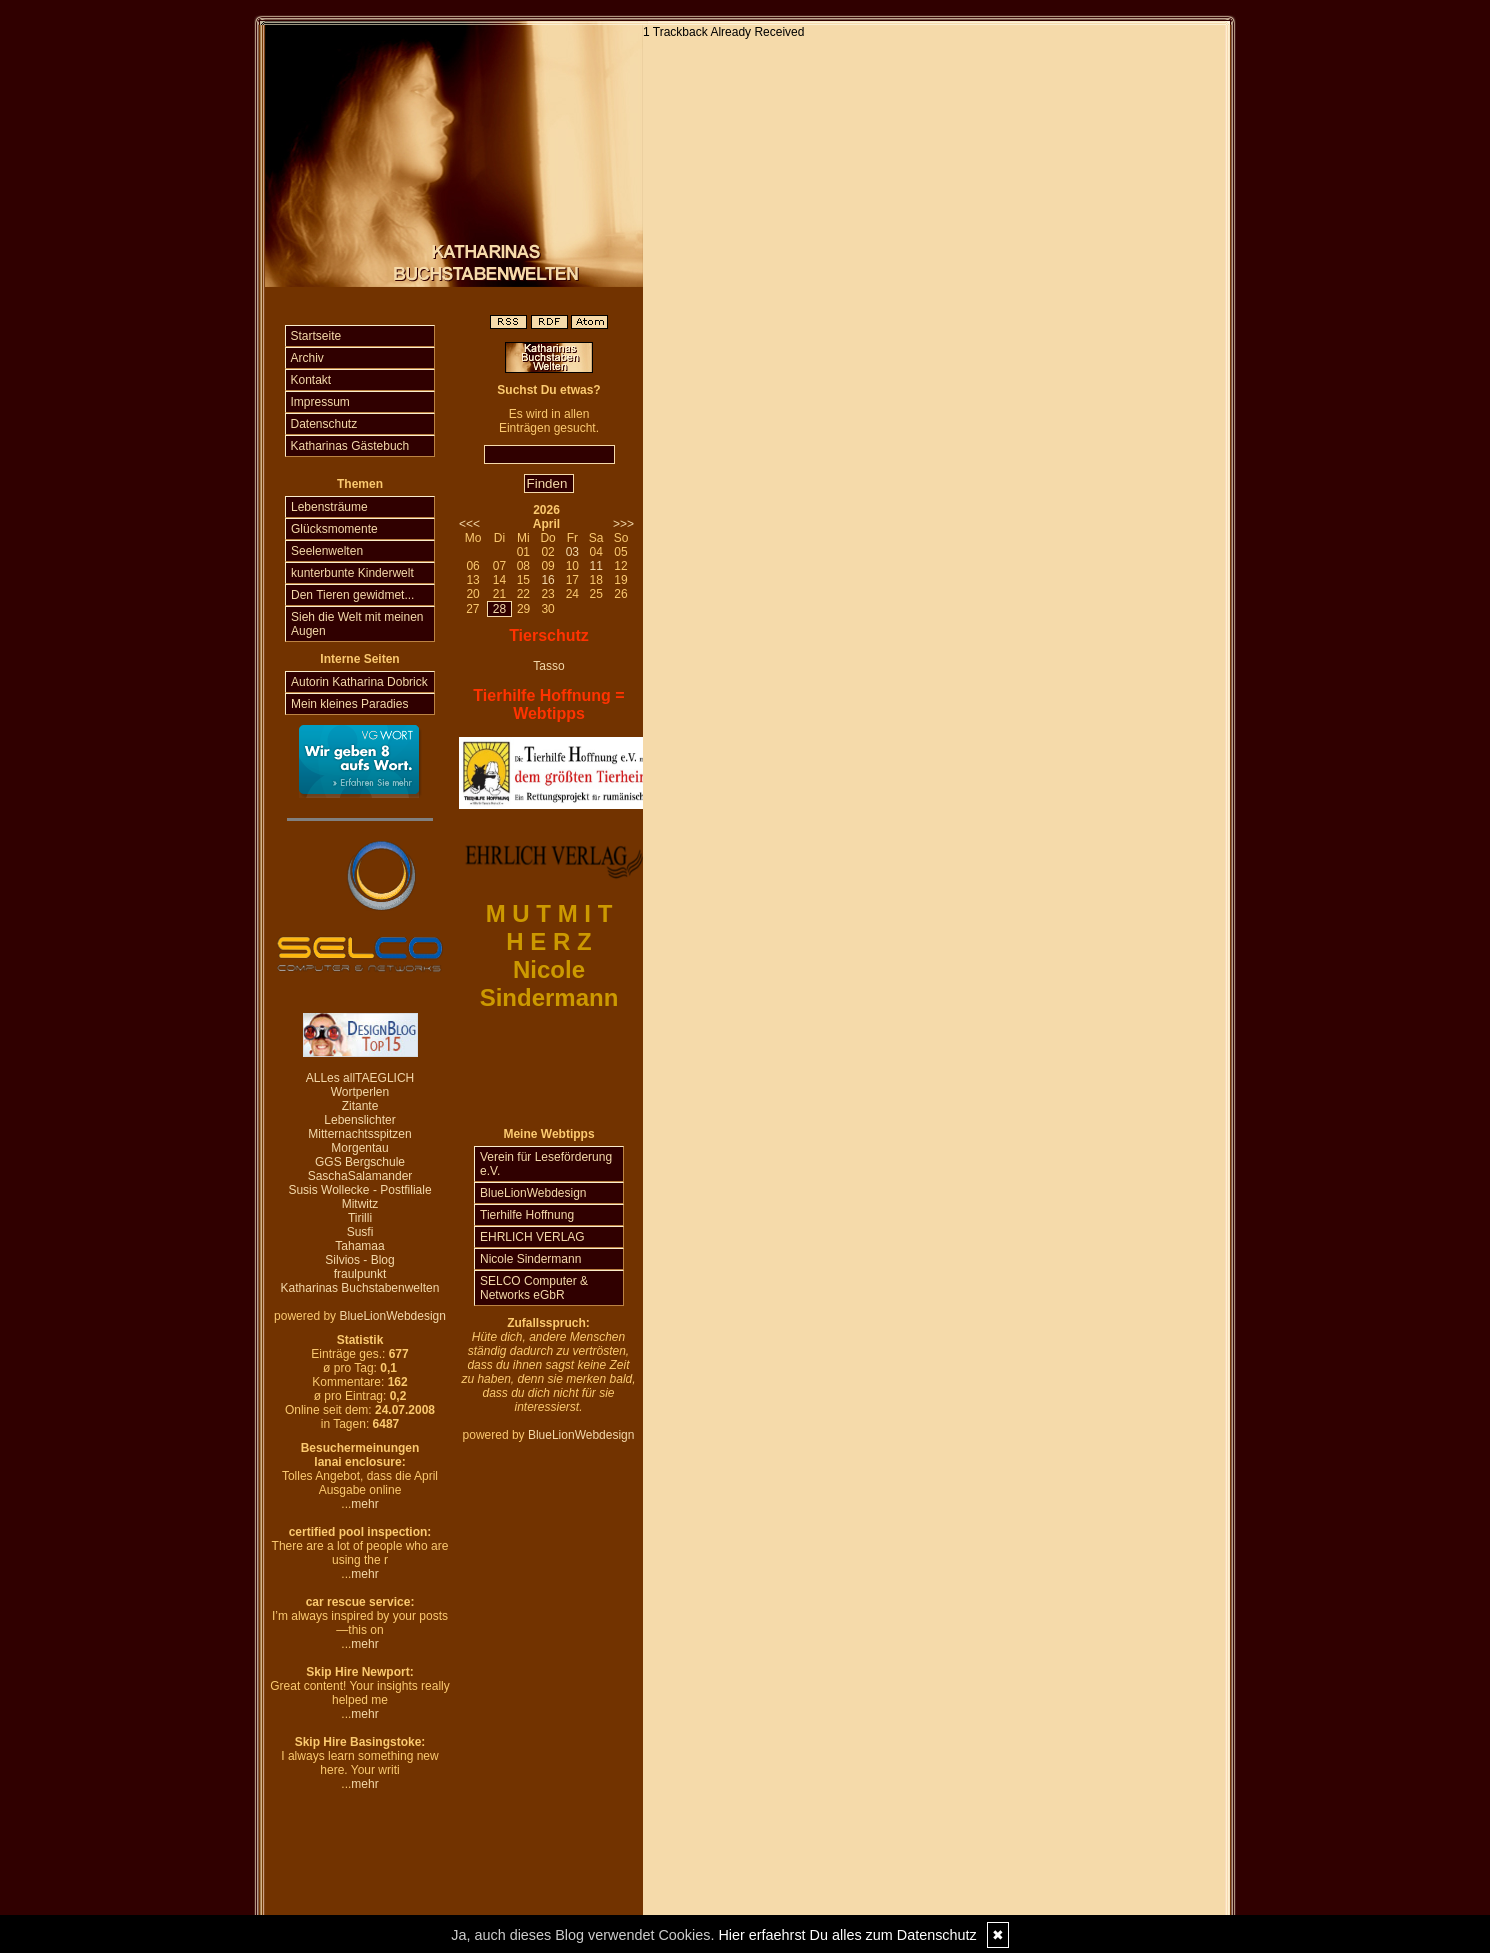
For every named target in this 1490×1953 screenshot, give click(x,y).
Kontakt (311, 380)
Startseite (316, 336)
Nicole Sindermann (530, 1259)
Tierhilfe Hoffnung (527, 1215)
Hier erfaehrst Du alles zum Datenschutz (847, 1935)
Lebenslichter (359, 1120)
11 (595, 566)
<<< (469, 524)
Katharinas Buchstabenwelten (360, 1288)
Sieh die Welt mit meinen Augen (357, 624)
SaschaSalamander (360, 1176)
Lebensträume (329, 507)
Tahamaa (359, 1246)
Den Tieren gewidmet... (352, 595)
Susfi (360, 1232)
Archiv (307, 358)
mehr (364, 1504)
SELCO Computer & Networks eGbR (534, 1288)
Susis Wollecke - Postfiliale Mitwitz (359, 1197)
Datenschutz (324, 424)
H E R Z (548, 941)
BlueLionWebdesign (392, 1316)
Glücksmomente (334, 529)
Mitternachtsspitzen (359, 1134)
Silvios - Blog (359, 1260)
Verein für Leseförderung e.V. (546, 1164)
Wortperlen (360, 1092)
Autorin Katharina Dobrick (359, 682)
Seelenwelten (327, 551)
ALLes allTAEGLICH (360, 1078)
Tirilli (360, 1218)
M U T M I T (549, 913)
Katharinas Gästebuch (350, 446)
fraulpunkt (360, 1274)
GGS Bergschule (360, 1162)
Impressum (320, 402)
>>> (623, 524)
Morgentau (359, 1148)
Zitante (360, 1106)
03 (572, 552)
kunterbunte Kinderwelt (352, 573)
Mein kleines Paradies (349, 704)
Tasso (548, 666)
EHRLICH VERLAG (532, 1237)
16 (547, 580)
